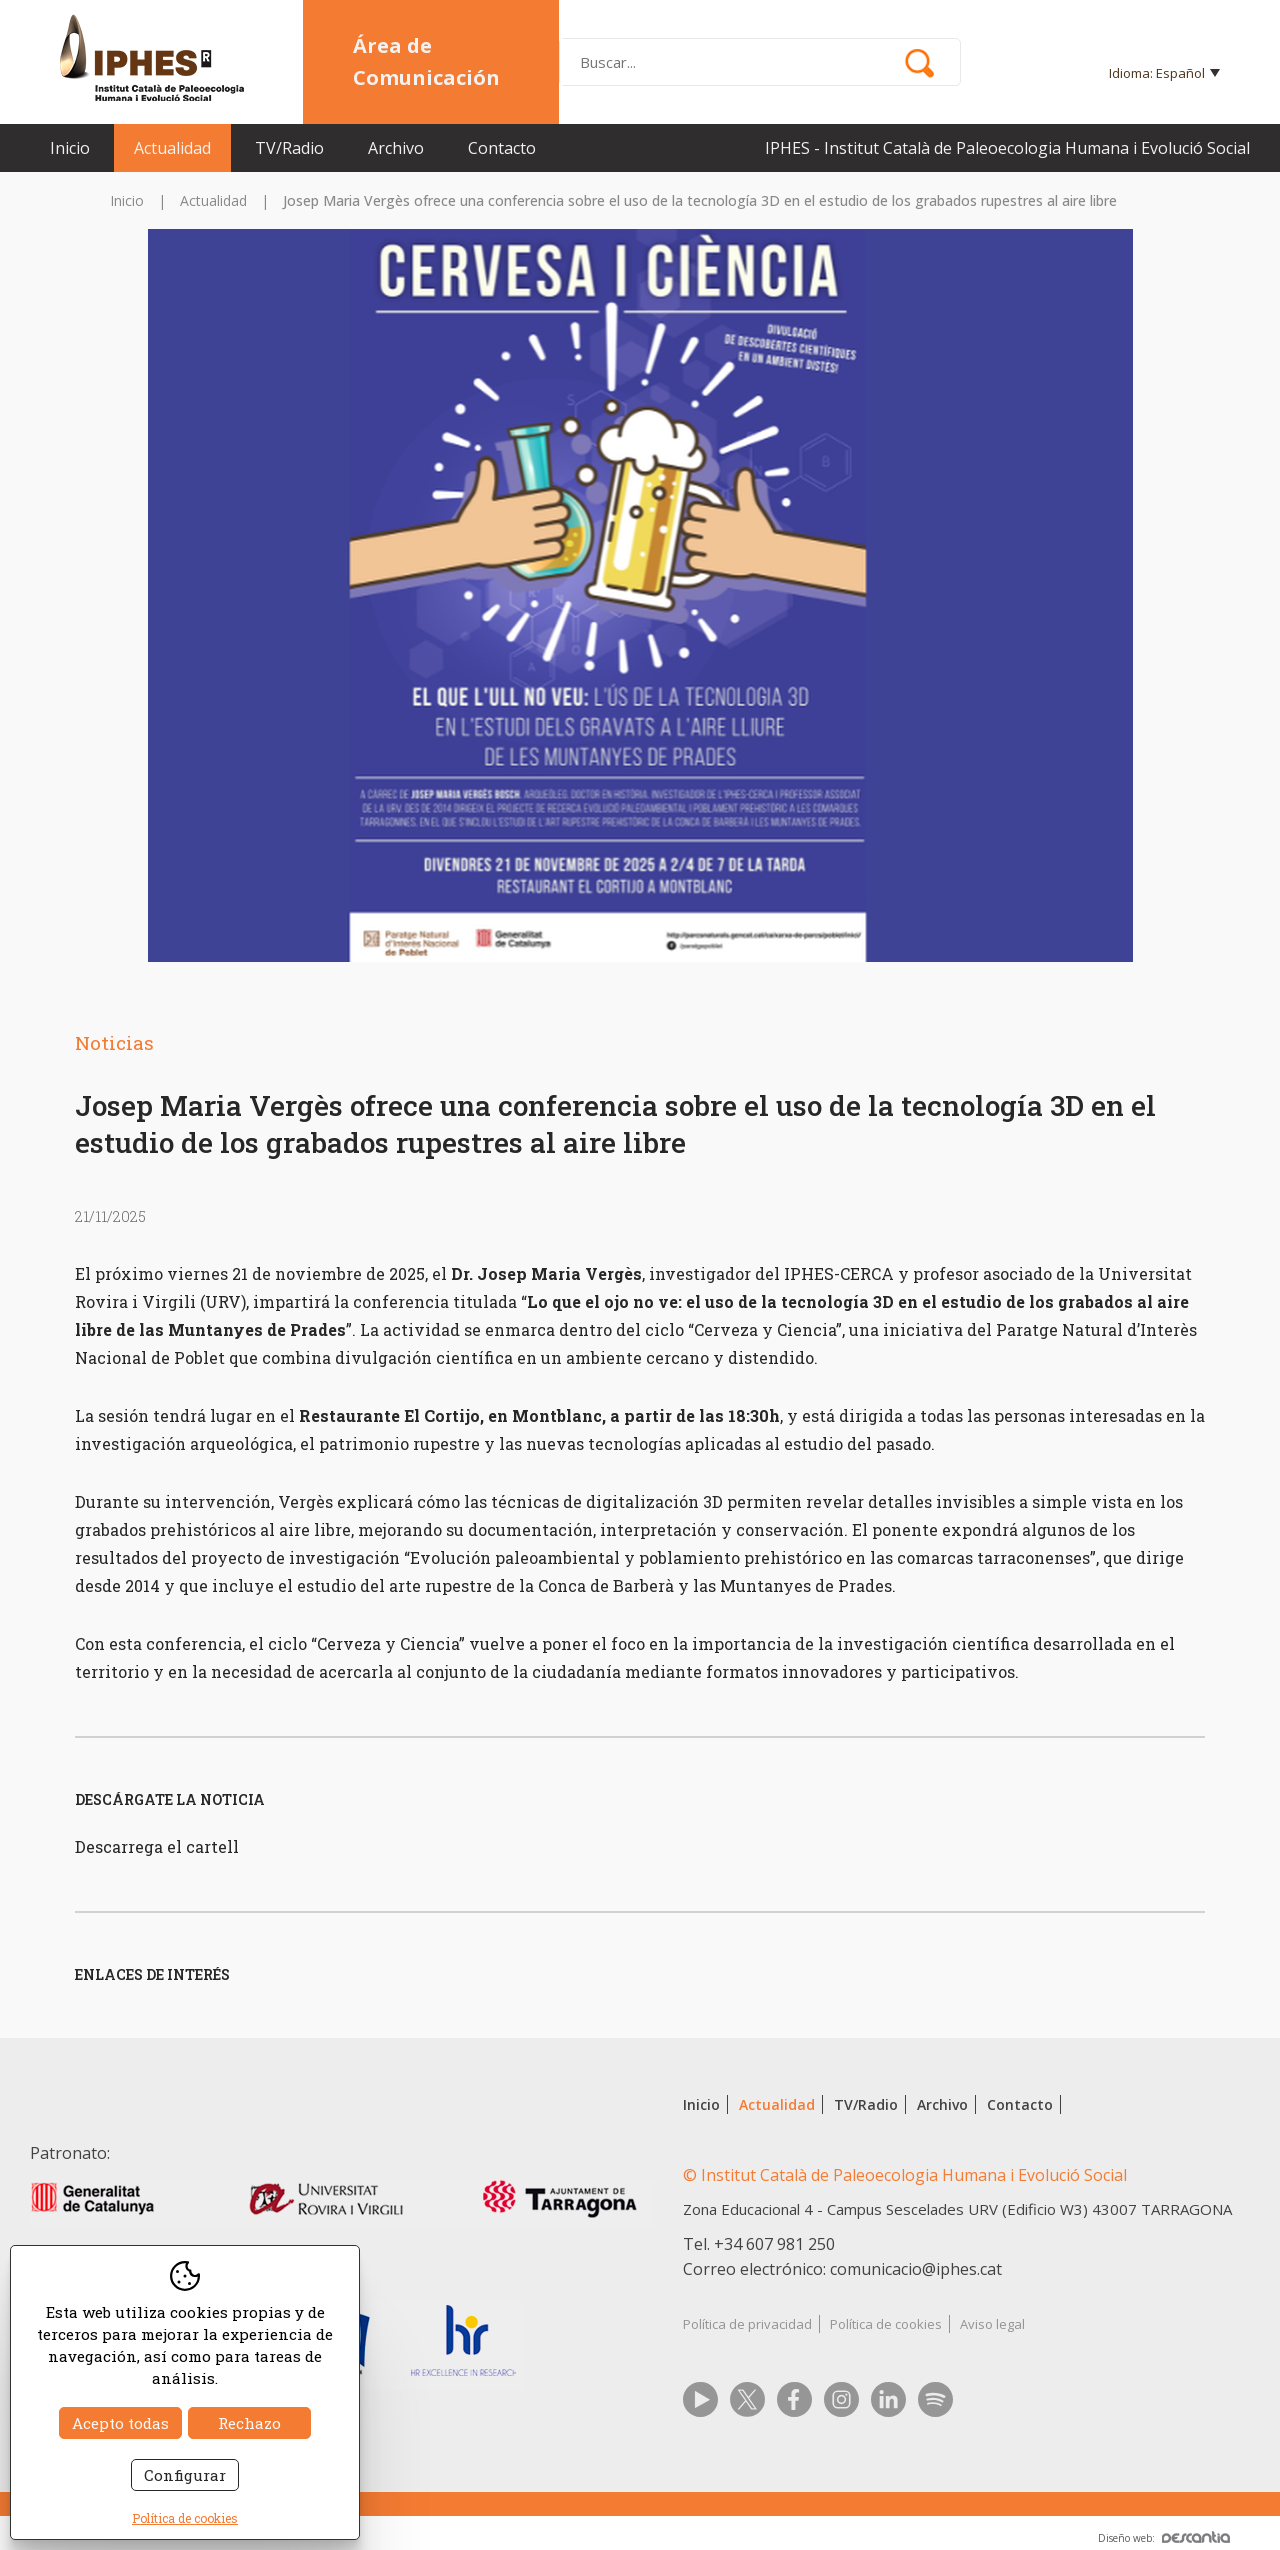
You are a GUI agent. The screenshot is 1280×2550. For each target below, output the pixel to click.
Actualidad (172, 148)
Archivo (396, 148)
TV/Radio (289, 148)
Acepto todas (120, 2423)
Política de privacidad (747, 2324)
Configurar (185, 2475)
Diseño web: (1164, 2538)
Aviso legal (992, 2324)
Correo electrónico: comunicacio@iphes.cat (842, 2269)
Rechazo (249, 2423)
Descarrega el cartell (157, 1846)
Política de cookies (886, 2324)
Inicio (70, 148)
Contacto (502, 148)
